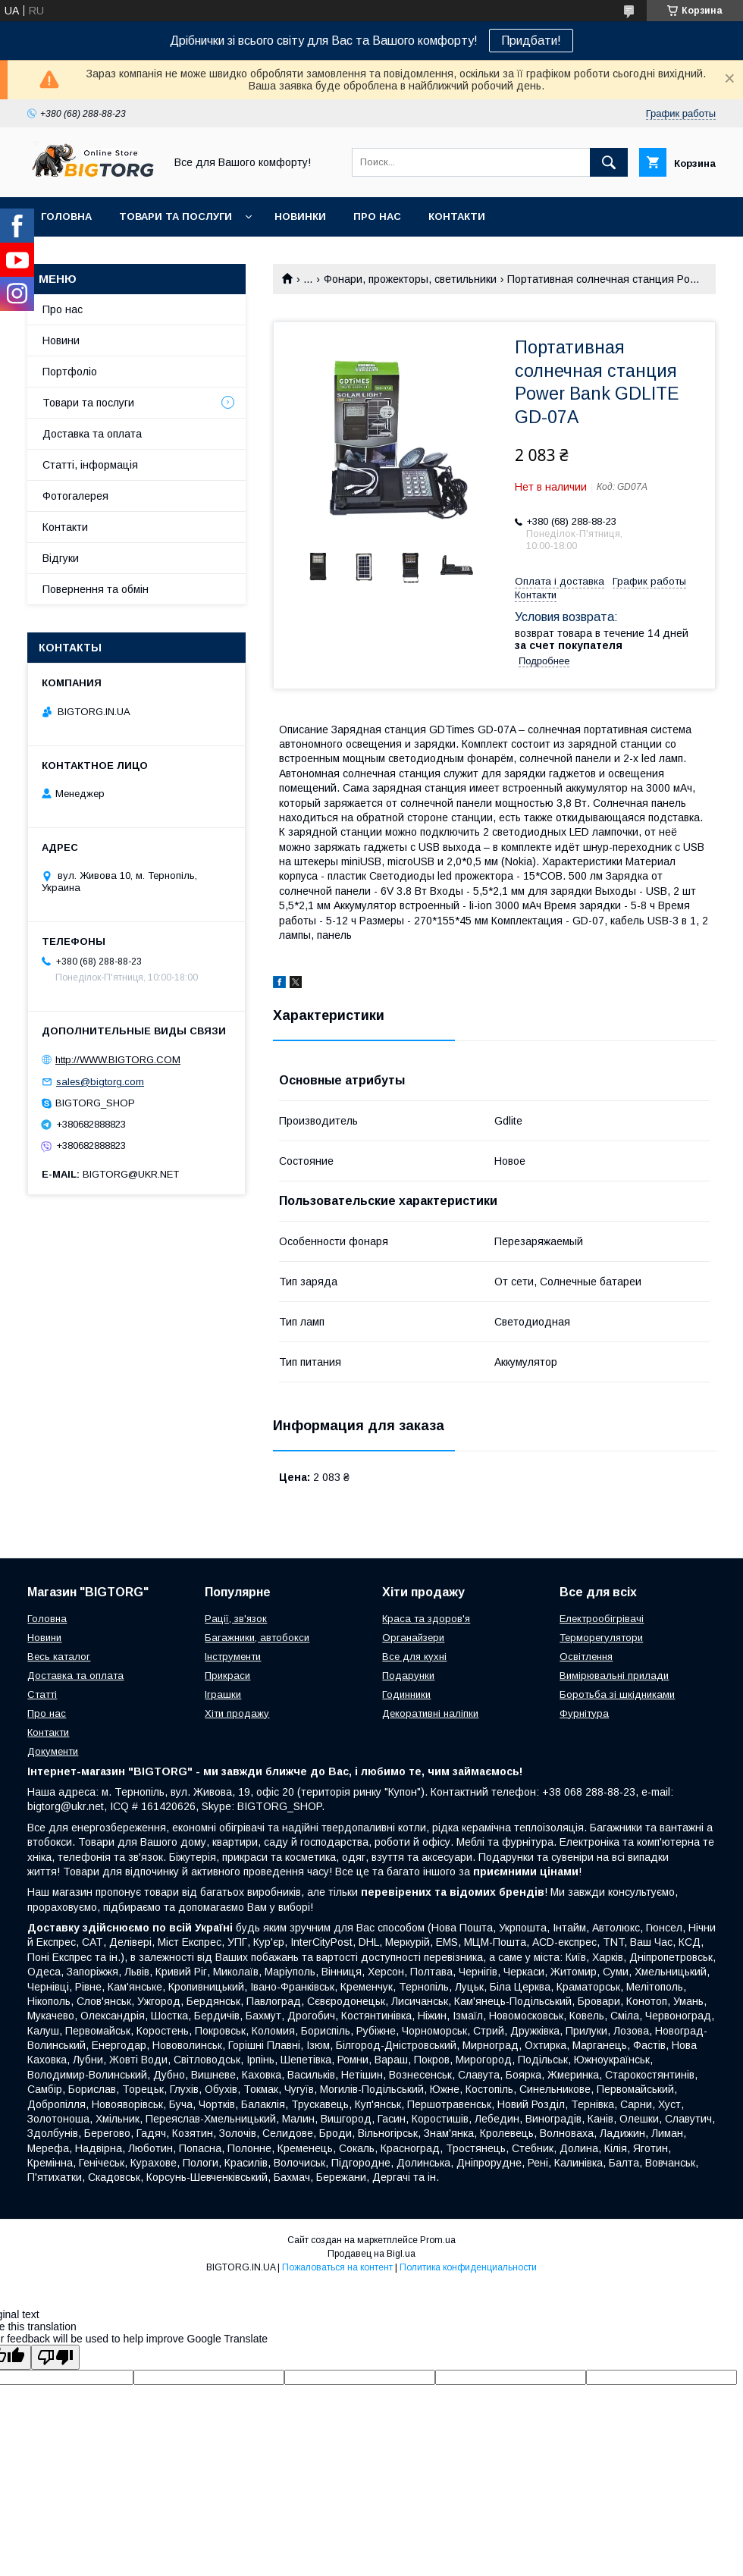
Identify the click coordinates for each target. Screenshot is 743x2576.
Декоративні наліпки (430, 1713)
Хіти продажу (237, 1713)
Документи (52, 1751)
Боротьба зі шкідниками (617, 1694)
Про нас (377, 216)
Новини (61, 340)
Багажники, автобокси (257, 1637)
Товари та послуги (175, 216)
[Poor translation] (55, 2357)
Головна (66, 216)
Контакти (456, 216)
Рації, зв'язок (236, 1618)
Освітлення (586, 1656)
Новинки (300, 216)
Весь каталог (58, 1656)
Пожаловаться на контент (337, 2267)
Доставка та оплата (92, 434)
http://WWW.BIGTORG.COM (117, 1059)
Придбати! (531, 40)
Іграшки (223, 1694)
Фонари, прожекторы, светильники (410, 279)
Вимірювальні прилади (614, 1675)
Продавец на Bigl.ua (371, 2253)
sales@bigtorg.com (100, 1081)
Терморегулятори (601, 1637)
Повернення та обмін (95, 589)
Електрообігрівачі (602, 1618)
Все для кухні (414, 1656)
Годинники (406, 1694)
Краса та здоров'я (426, 1618)
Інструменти (233, 1656)
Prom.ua (438, 2240)
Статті (42, 1694)
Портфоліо (69, 372)
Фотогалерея (75, 496)
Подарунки (408, 1675)
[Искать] (609, 162)
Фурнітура (584, 1713)
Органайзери (413, 1637)
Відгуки (60, 558)
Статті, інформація (90, 465)
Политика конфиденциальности (468, 2267)
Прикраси (227, 1675)
